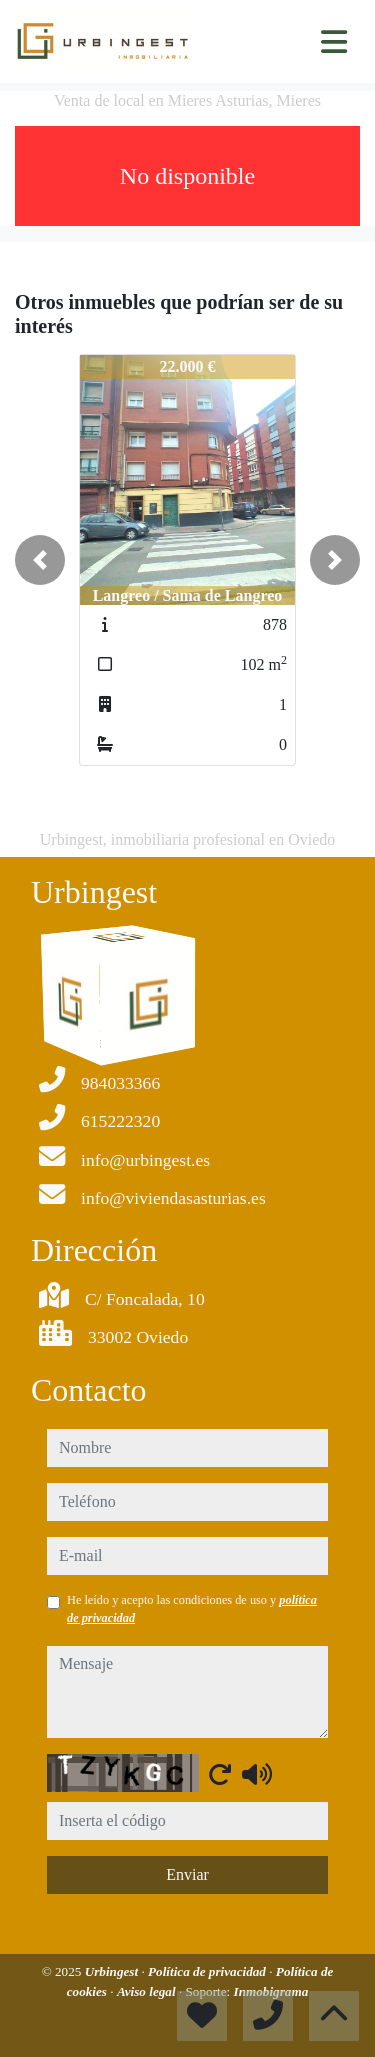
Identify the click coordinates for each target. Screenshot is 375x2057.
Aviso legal (148, 1991)
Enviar (187, 1874)
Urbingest (113, 1971)
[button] (40, 560)
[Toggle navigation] (334, 42)
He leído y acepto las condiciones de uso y (192, 1609)
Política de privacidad (208, 1971)
